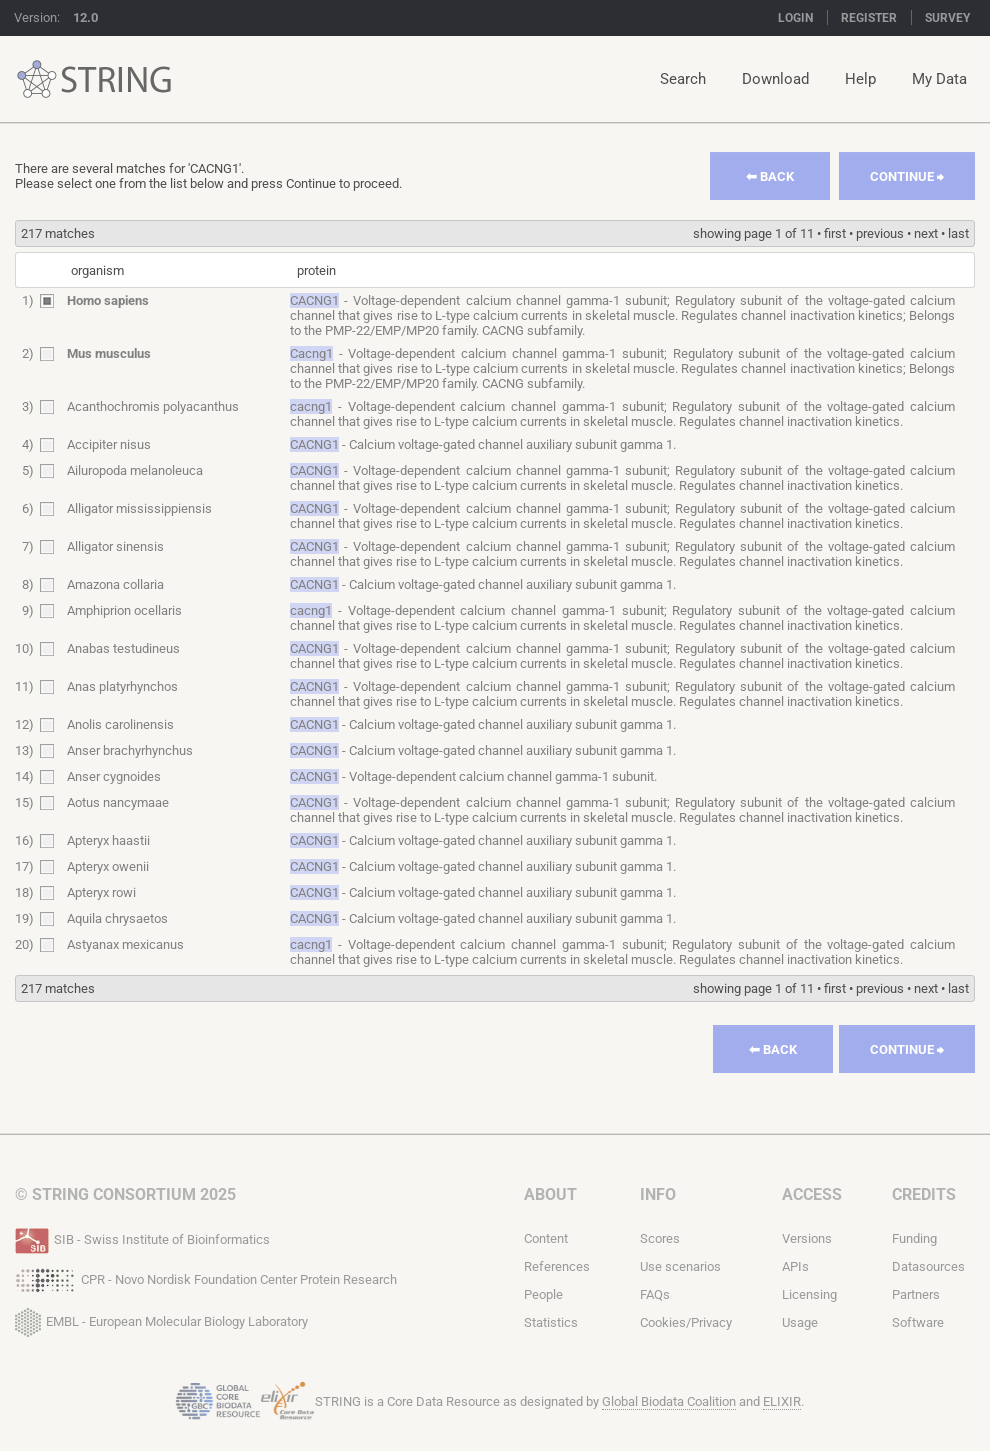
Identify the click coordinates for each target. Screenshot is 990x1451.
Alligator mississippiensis (139, 508)
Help (860, 79)
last (958, 233)
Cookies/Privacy (686, 1322)
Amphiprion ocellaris (124, 610)
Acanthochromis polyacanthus (153, 406)
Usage (800, 1322)
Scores (660, 1238)
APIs (795, 1266)
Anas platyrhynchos (122, 686)
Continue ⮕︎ (907, 176)
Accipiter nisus (109, 444)
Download (775, 79)
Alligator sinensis (115, 546)
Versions (807, 1238)
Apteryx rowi (101, 892)
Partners (916, 1294)
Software (918, 1322)
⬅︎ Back (770, 176)
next (926, 233)
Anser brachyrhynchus (130, 750)
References (557, 1266)
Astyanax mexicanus (125, 944)
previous (880, 233)
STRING (37, 79)
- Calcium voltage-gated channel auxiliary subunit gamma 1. (483, 444)
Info (658, 1194)
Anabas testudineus (123, 648)
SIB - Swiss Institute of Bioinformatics (142, 1238)
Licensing (809, 1294)
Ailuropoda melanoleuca (135, 470)
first (835, 233)
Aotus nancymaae (118, 802)
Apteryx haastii (108, 840)
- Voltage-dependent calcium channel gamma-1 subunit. (473, 776)
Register (869, 18)
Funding (914, 1238)
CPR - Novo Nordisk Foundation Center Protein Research (206, 1278)
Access (812, 1194)
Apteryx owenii (108, 866)
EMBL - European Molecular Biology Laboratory (161, 1318)
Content (546, 1238)
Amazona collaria (115, 584)
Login (795, 18)
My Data (939, 79)
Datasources (928, 1266)
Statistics (551, 1322)
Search (683, 79)
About (550, 1194)
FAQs (655, 1294)
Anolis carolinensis (120, 724)
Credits (924, 1194)
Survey (947, 18)
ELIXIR (782, 1401)
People (543, 1294)
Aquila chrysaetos (117, 918)
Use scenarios (680, 1266)
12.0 (85, 17)
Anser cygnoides (114, 776)
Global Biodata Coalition (669, 1401)
